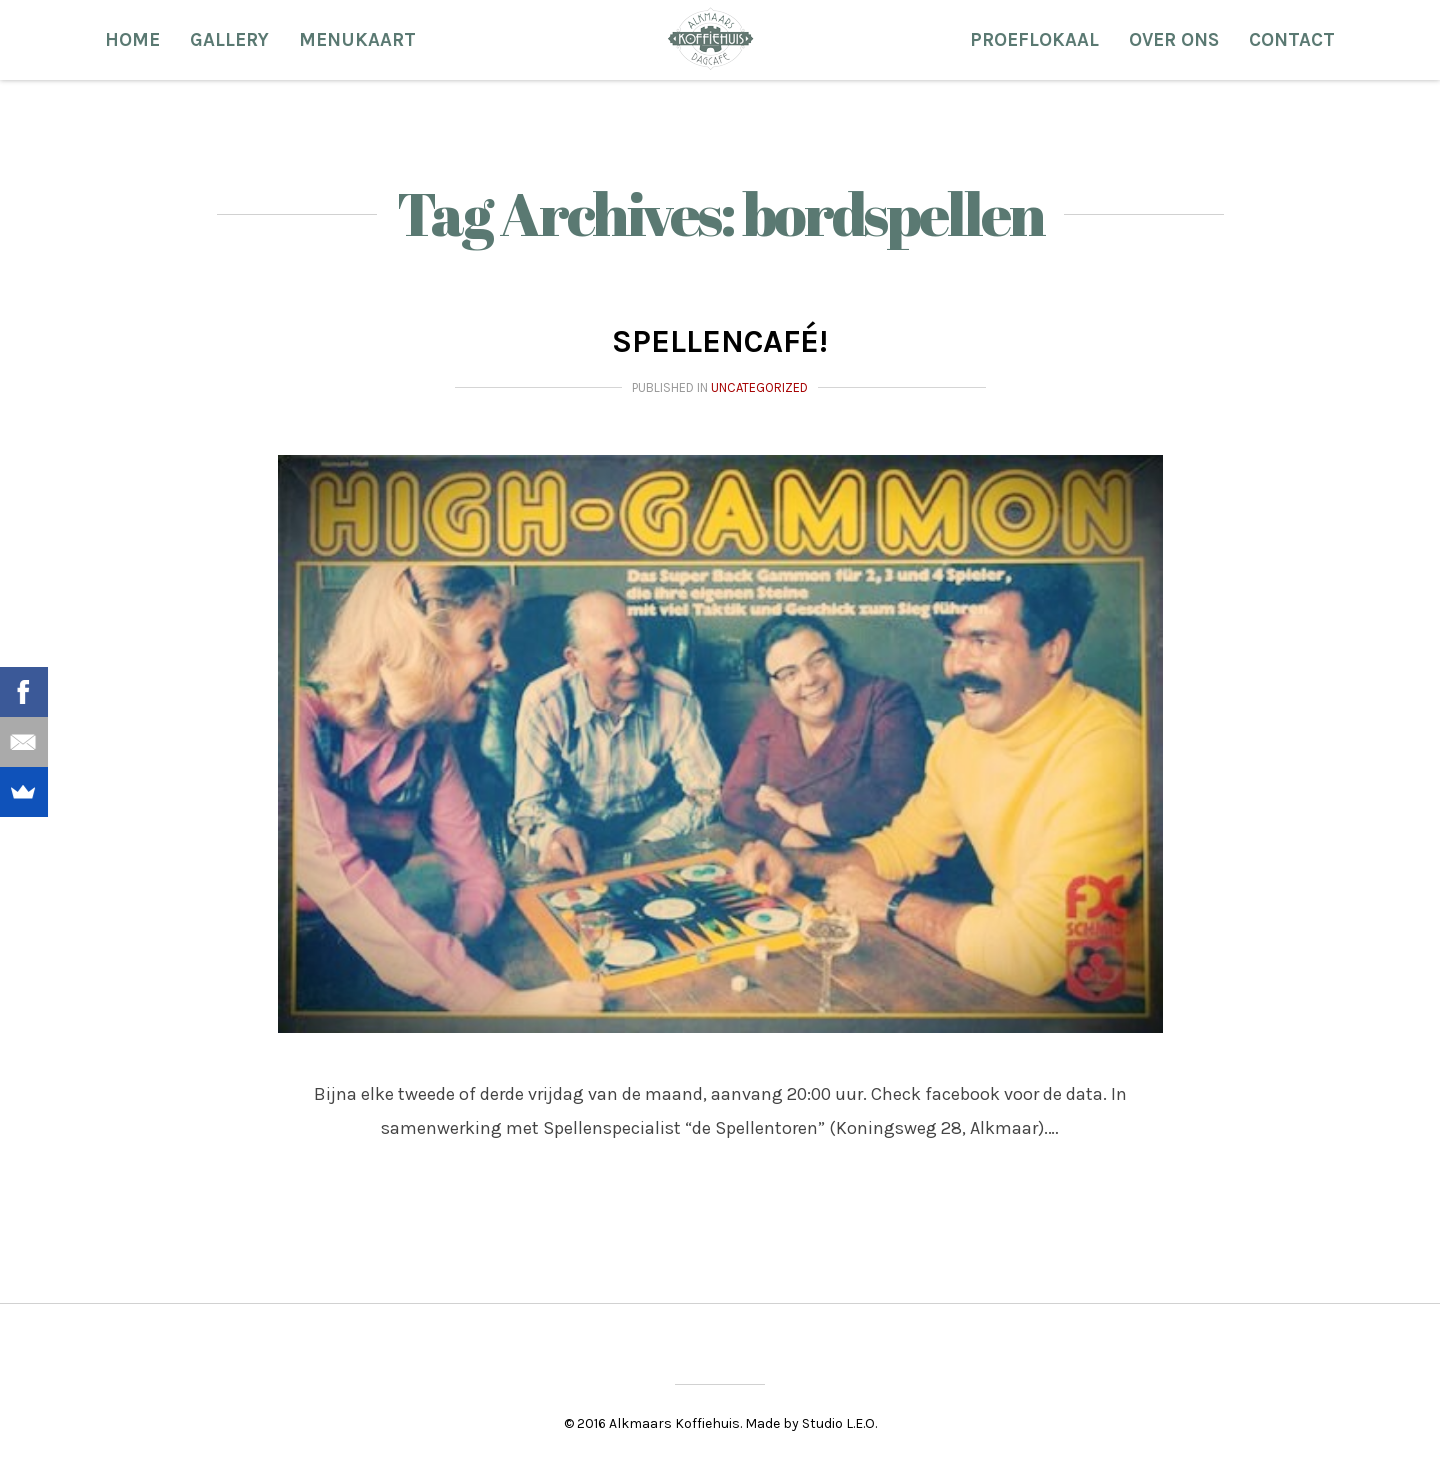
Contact (1292, 40)
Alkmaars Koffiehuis (710, 38)
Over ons (1174, 40)
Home (132, 40)
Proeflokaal (1034, 40)
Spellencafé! (720, 341)
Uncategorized (759, 387)
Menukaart (357, 40)
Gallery (229, 40)
